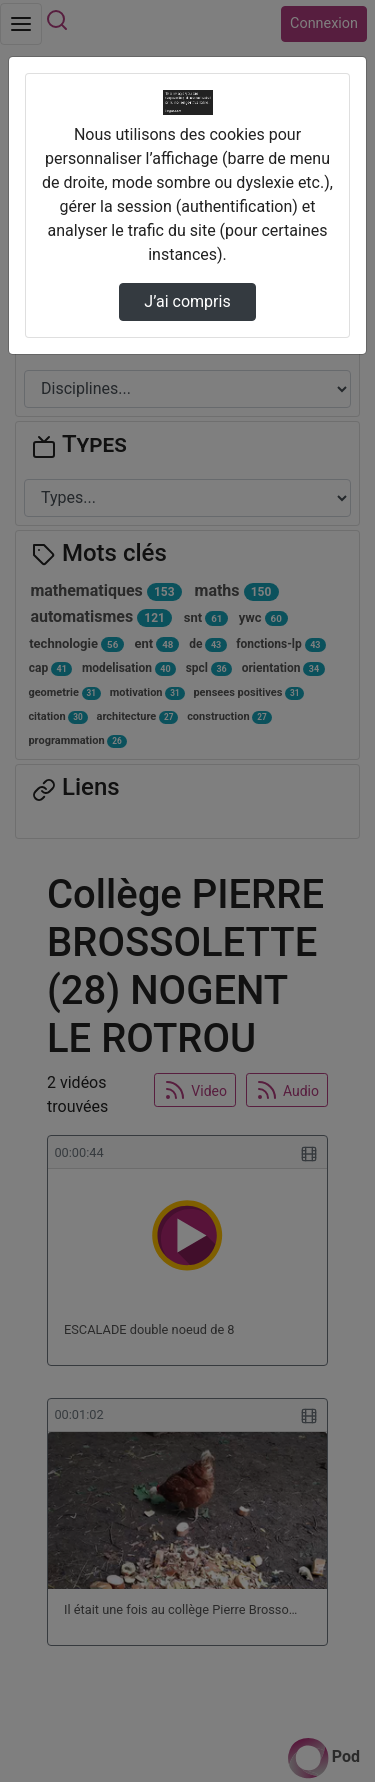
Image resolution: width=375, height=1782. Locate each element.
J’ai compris (187, 301)
